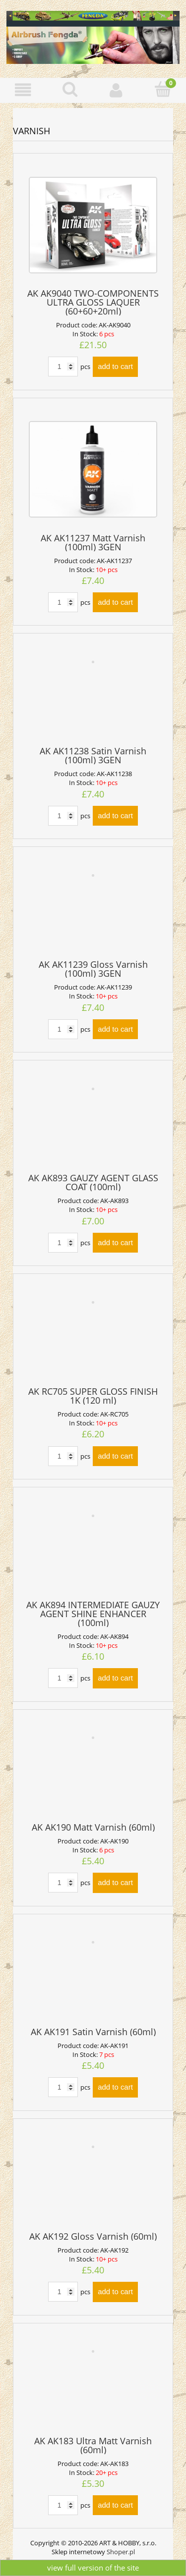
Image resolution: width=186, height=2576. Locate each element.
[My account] (116, 90)
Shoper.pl (121, 2551)
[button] (23, 90)
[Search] (70, 89)
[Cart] (162, 89)
